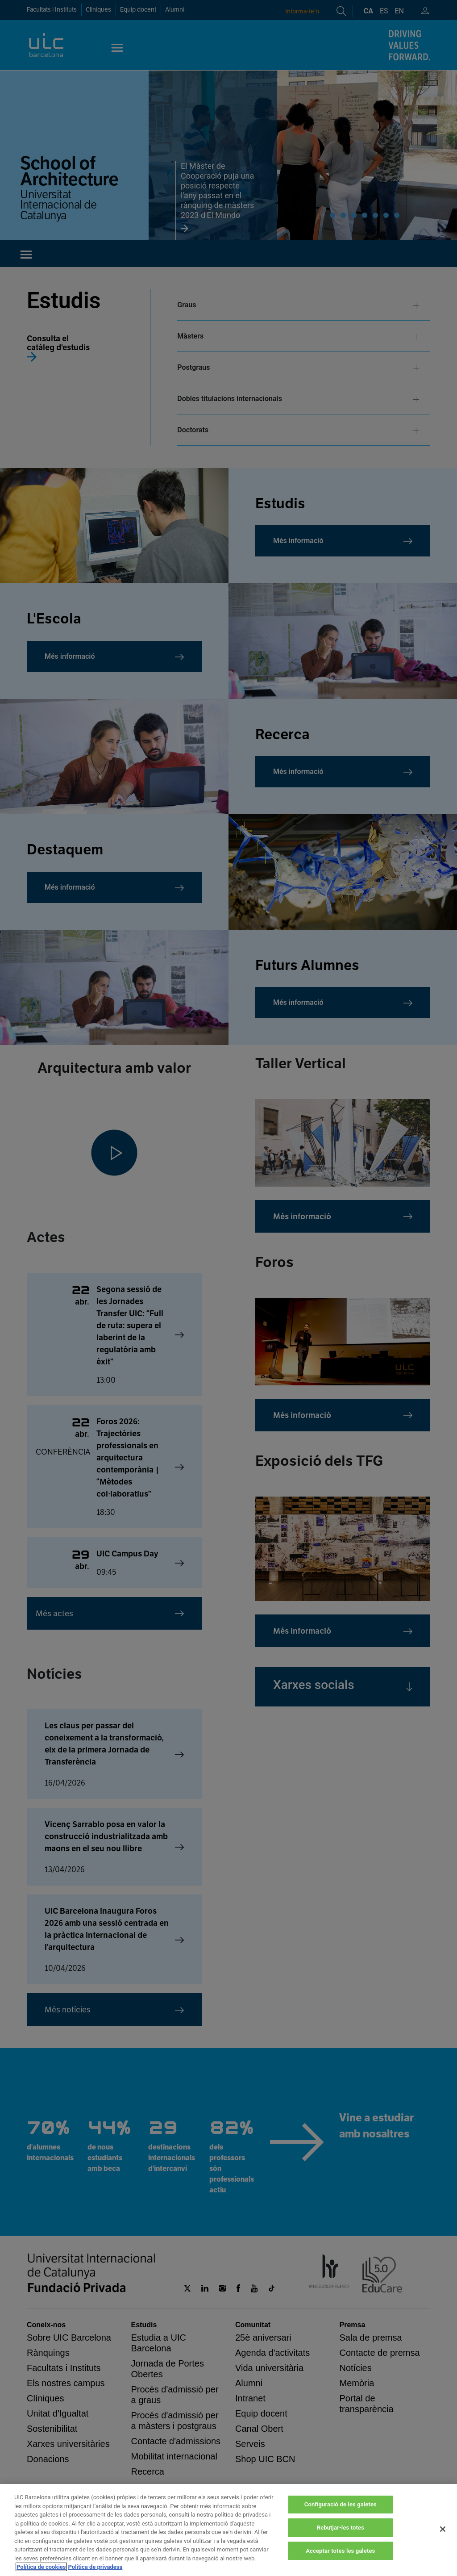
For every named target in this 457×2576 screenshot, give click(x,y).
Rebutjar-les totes (340, 2527)
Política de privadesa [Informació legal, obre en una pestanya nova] (95, 2566)
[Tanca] (443, 2529)
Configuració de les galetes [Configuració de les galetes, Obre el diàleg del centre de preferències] (340, 2504)
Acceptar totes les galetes (340, 2550)
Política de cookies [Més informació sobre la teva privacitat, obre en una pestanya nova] (41, 2566)
